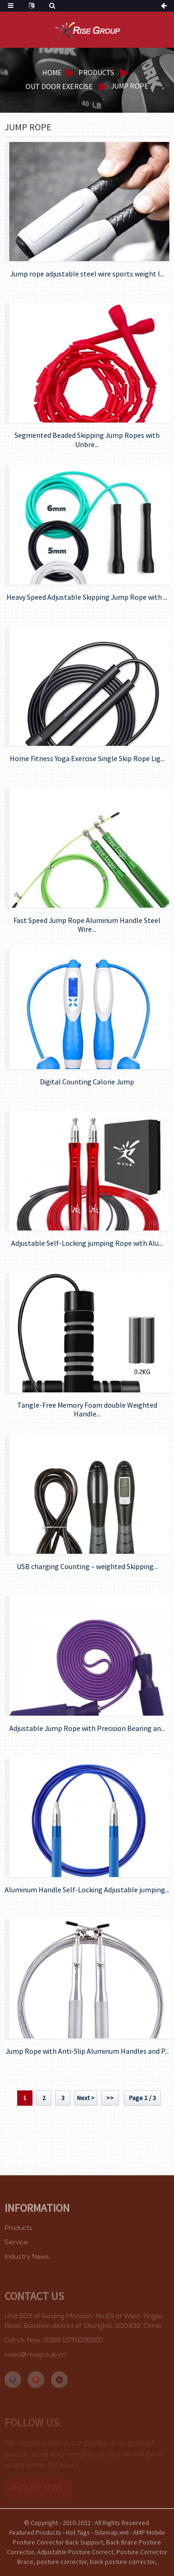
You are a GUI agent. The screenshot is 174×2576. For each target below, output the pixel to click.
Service (16, 2248)
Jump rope (129, 85)
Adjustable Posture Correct (75, 2552)
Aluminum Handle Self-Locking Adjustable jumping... (87, 1889)
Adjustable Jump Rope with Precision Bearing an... (87, 1728)
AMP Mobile (149, 2532)
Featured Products (35, 2532)
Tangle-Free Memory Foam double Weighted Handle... (87, 1409)
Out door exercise (59, 86)
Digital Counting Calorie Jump (87, 1081)
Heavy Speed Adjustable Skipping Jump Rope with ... (87, 597)
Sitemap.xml (112, 2532)
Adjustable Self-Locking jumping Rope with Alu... (87, 1243)
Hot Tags (78, 2532)
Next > (86, 2098)
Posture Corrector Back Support (58, 2542)
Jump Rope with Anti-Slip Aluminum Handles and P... (87, 2051)
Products (96, 72)
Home (52, 72)
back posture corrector (122, 2561)
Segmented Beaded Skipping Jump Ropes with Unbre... (87, 440)
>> (110, 2098)
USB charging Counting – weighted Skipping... (87, 1566)
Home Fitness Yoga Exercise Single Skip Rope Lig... (87, 758)
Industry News (27, 2263)
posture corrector (62, 2561)
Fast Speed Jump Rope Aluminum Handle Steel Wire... (87, 925)
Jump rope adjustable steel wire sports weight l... (87, 273)
